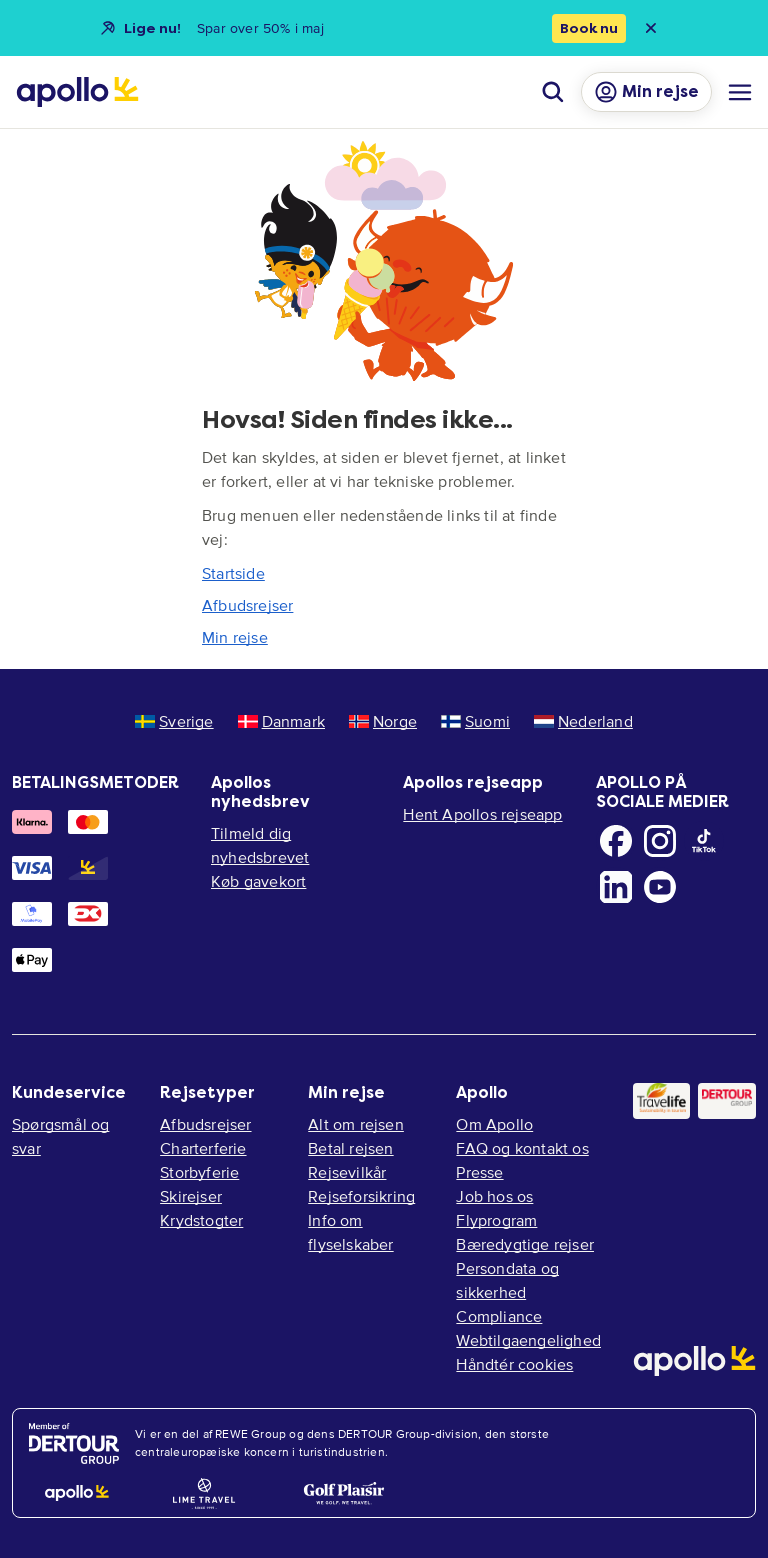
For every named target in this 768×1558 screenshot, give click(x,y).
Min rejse (235, 637)
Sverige (174, 721)
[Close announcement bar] (651, 28)
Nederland (583, 721)
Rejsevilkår (347, 1172)
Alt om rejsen (356, 1124)
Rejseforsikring (361, 1196)
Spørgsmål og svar (60, 1136)
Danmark (281, 721)
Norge (383, 721)
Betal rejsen (350, 1148)
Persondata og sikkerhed (507, 1280)
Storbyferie (199, 1172)
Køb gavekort (258, 881)
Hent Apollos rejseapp (482, 814)
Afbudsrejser (247, 605)
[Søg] (553, 92)
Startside (233, 573)
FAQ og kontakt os (522, 1148)
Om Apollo (494, 1124)
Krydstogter (201, 1220)
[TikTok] (704, 841)
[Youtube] (660, 887)
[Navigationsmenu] (740, 92)
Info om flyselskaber (350, 1232)
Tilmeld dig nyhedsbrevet (260, 845)
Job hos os (494, 1196)
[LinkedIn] (616, 887)
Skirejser (191, 1196)
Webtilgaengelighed (528, 1340)
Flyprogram (496, 1220)
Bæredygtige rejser (525, 1244)
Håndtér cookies (514, 1364)
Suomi (475, 721)
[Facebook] (616, 841)
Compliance (499, 1316)
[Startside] (77, 92)
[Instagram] (660, 841)
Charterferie (203, 1148)
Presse (479, 1172)
